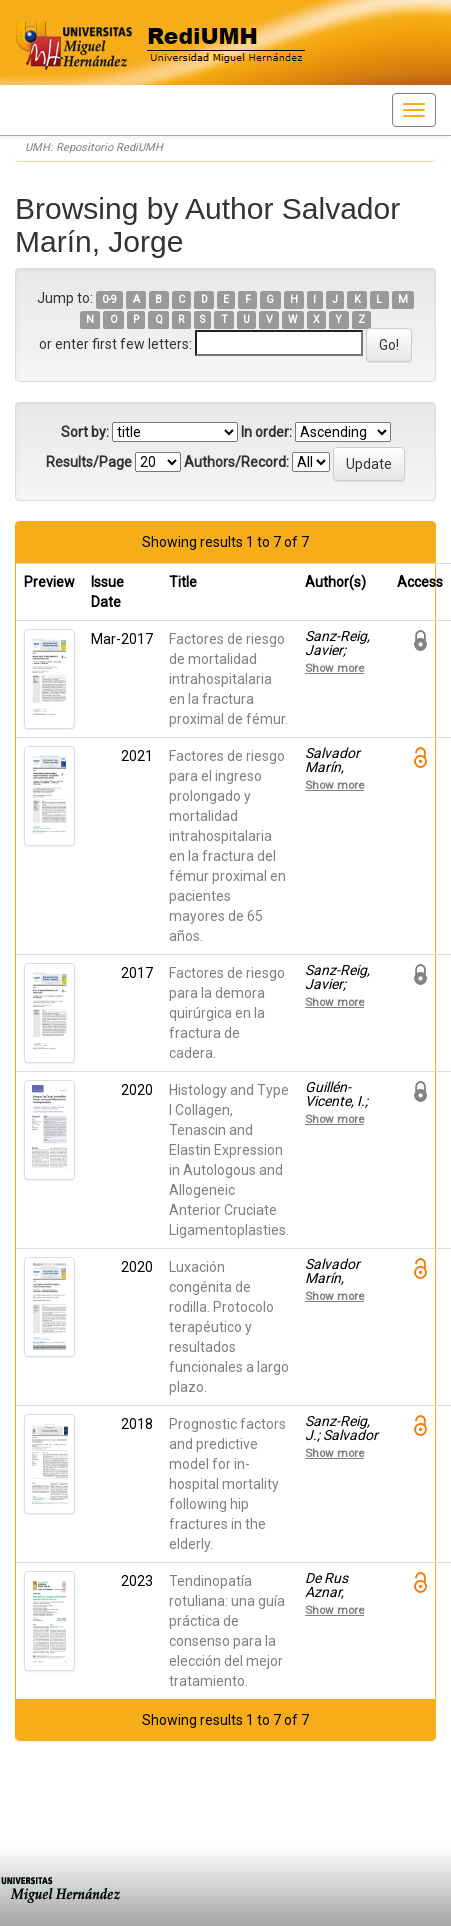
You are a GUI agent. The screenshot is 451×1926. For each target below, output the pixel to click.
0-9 (109, 299)
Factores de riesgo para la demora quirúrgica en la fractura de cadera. (227, 1013)
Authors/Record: (236, 462)
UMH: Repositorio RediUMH (94, 147)
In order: (266, 432)
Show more (334, 668)
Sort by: (85, 432)
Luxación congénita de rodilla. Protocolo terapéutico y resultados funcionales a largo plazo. (229, 1327)
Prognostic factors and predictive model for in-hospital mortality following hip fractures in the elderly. (227, 1484)
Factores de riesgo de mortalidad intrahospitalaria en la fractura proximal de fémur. (228, 679)
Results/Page (89, 462)
